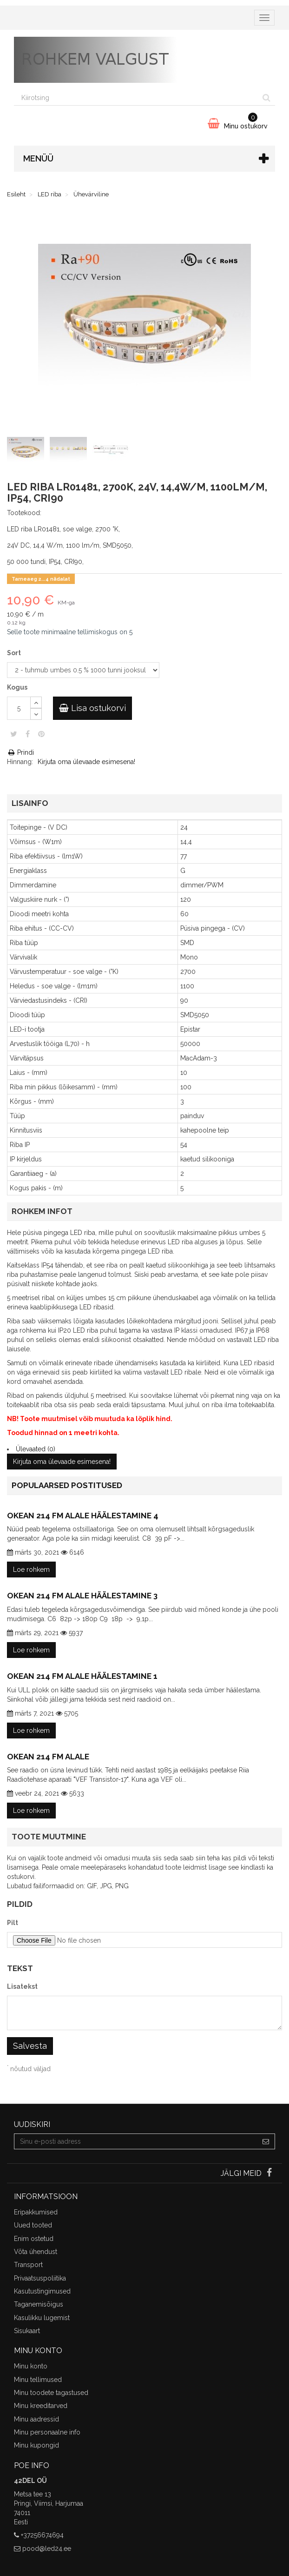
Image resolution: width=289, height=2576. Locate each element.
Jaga (28, 734)
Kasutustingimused (42, 2291)
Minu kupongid (36, 2445)
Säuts (13, 734)
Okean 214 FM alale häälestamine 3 (82, 1595)
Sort (14, 653)
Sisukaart (27, 2330)
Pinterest (41, 734)
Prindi (20, 752)
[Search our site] (136, 98)
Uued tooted (33, 2225)
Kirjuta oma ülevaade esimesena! (86, 761)
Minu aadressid (36, 2419)
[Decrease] (36, 714)
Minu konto (30, 2366)
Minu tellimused (38, 2379)
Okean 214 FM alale (48, 1756)
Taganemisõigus (38, 2304)
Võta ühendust (35, 2251)
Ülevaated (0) (35, 1449)
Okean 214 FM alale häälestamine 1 (82, 1676)
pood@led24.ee (46, 2548)
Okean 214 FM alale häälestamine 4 (82, 1515)
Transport (28, 2264)
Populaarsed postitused (67, 1485)
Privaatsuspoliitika (40, 2278)
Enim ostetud (33, 2238)
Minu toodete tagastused (51, 2392)
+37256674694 (42, 2535)
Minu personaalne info (47, 2432)
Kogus (17, 687)
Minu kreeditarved (40, 2405)
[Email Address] (135, 2141)
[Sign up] (266, 2141)
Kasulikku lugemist (42, 2317)
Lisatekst (22, 1986)
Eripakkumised (36, 2212)
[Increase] (36, 702)
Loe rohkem (31, 1569)
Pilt (12, 1922)
